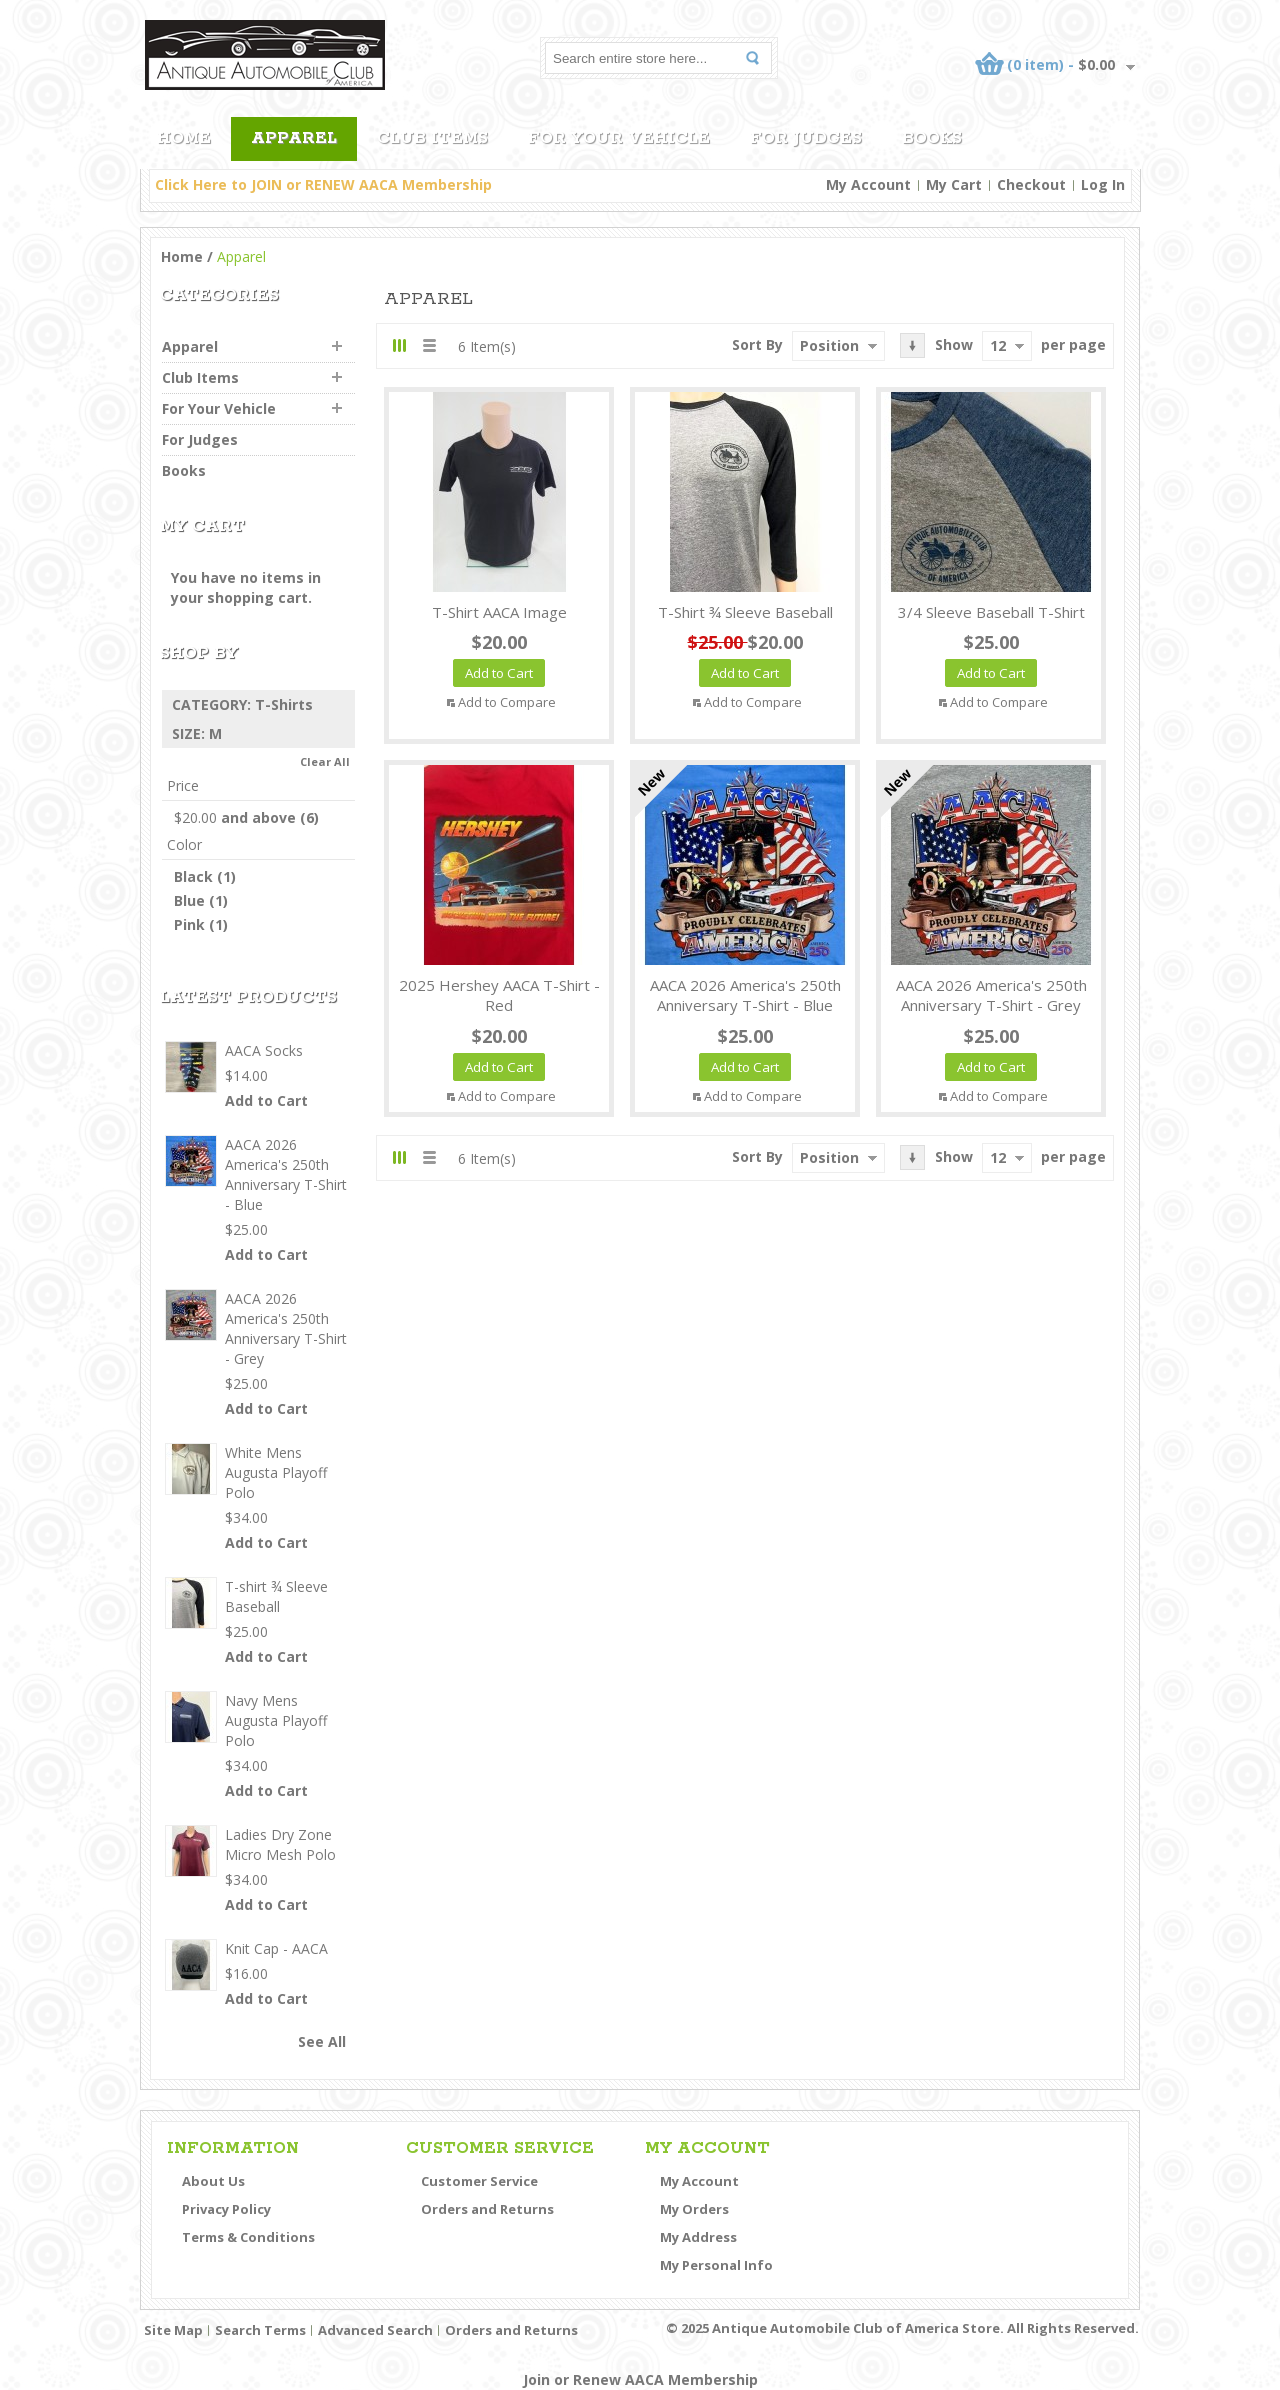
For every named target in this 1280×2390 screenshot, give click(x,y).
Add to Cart (266, 1100)
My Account (868, 184)
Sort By (757, 344)
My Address (698, 2237)
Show (954, 344)
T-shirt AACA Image (499, 612)
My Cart (954, 184)
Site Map (173, 2330)
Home (182, 256)
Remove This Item (343, 704)
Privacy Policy (226, 2209)
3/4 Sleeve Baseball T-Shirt (991, 612)
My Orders (694, 2209)
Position (829, 345)
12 (998, 345)
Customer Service (479, 2181)
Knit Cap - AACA (276, 1948)
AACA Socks (264, 1050)
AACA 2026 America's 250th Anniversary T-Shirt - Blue (745, 995)
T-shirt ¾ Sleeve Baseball (745, 612)
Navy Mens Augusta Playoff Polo (276, 1720)
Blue (189, 900)
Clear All (325, 761)
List (428, 345)
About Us (213, 2181)
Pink (189, 924)
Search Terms (260, 2330)
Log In (1103, 184)
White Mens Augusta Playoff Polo (276, 1472)
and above (235, 817)
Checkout (1031, 184)
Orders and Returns (487, 2209)
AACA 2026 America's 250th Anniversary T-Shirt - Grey (991, 995)
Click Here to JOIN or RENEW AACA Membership (323, 184)
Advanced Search (375, 2330)
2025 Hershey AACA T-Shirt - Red (499, 995)
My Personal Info (716, 2265)
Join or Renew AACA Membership (640, 2379)
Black (193, 876)
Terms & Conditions (248, 2237)
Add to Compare (507, 702)
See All (322, 2041)
